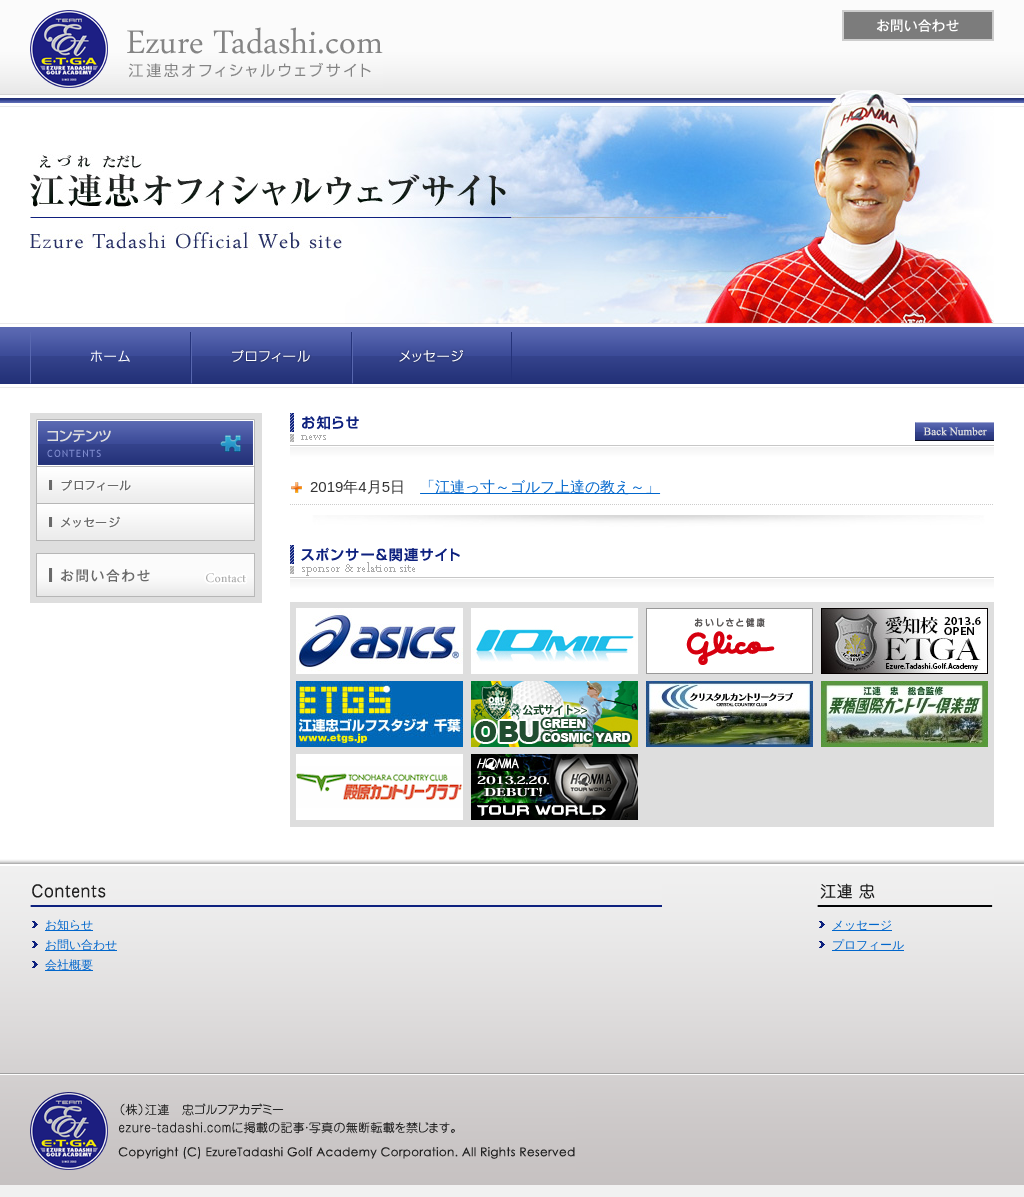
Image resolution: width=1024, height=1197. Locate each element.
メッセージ (862, 925)
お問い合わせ (81, 945)
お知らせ (69, 925)
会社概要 (69, 965)
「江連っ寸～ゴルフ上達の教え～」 (540, 486)
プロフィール (868, 945)
